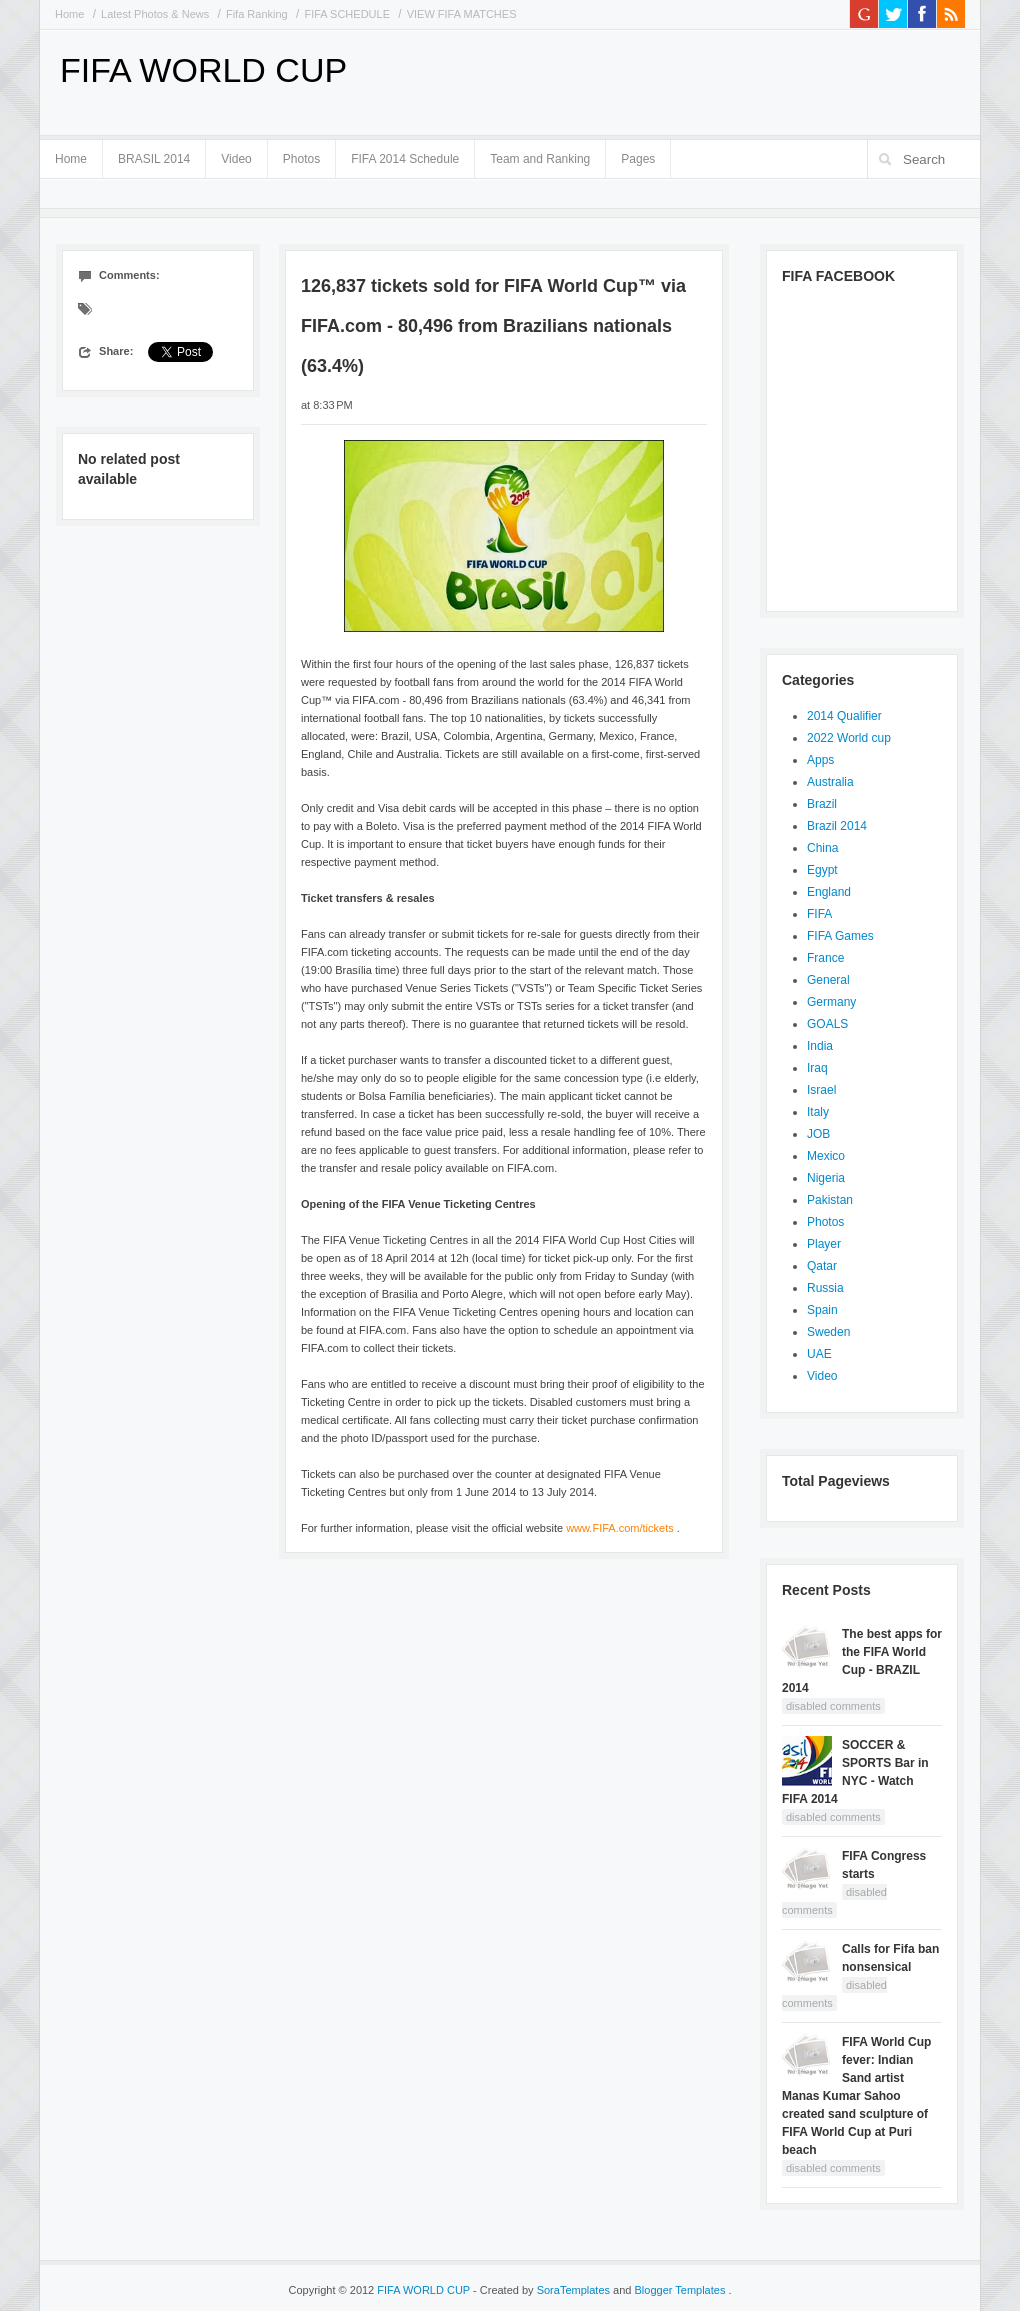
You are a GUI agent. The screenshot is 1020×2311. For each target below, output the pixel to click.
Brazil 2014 (837, 826)
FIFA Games (840, 936)
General (828, 980)
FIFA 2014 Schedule (405, 159)
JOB (818, 1134)
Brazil (822, 804)
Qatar (822, 1266)
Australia (830, 782)
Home (69, 14)
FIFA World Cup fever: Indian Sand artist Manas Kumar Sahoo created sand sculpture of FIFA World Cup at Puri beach (856, 2096)
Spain (822, 1310)
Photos (301, 159)
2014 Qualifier (844, 716)
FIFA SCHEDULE (347, 14)
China (822, 848)
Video (236, 159)
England (829, 892)
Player (824, 1244)
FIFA (819, 914)
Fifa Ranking (257, 14)
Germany (831, 1002)
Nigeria (826, 1178)
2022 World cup (849, 738)
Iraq (817, 1068)
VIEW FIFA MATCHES (462, 14)
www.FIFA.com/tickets (620, 1528)
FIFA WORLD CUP (203, 70)
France (825, 958)
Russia (825, 1288)
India (820, 1046)
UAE (819, 1354)
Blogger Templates (682, 2290)
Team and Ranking (540, 159)
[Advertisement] (731, 80)
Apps (820, 760)
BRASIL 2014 (154, 155)
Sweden (828, 1332)
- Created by (541, 2290)
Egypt (822, 870)
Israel (821, 1090)
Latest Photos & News (155, 14)
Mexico (826, 1156)
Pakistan (830, 1200)
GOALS (827, 1024)
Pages (638, 155)
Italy (818, 1112)
